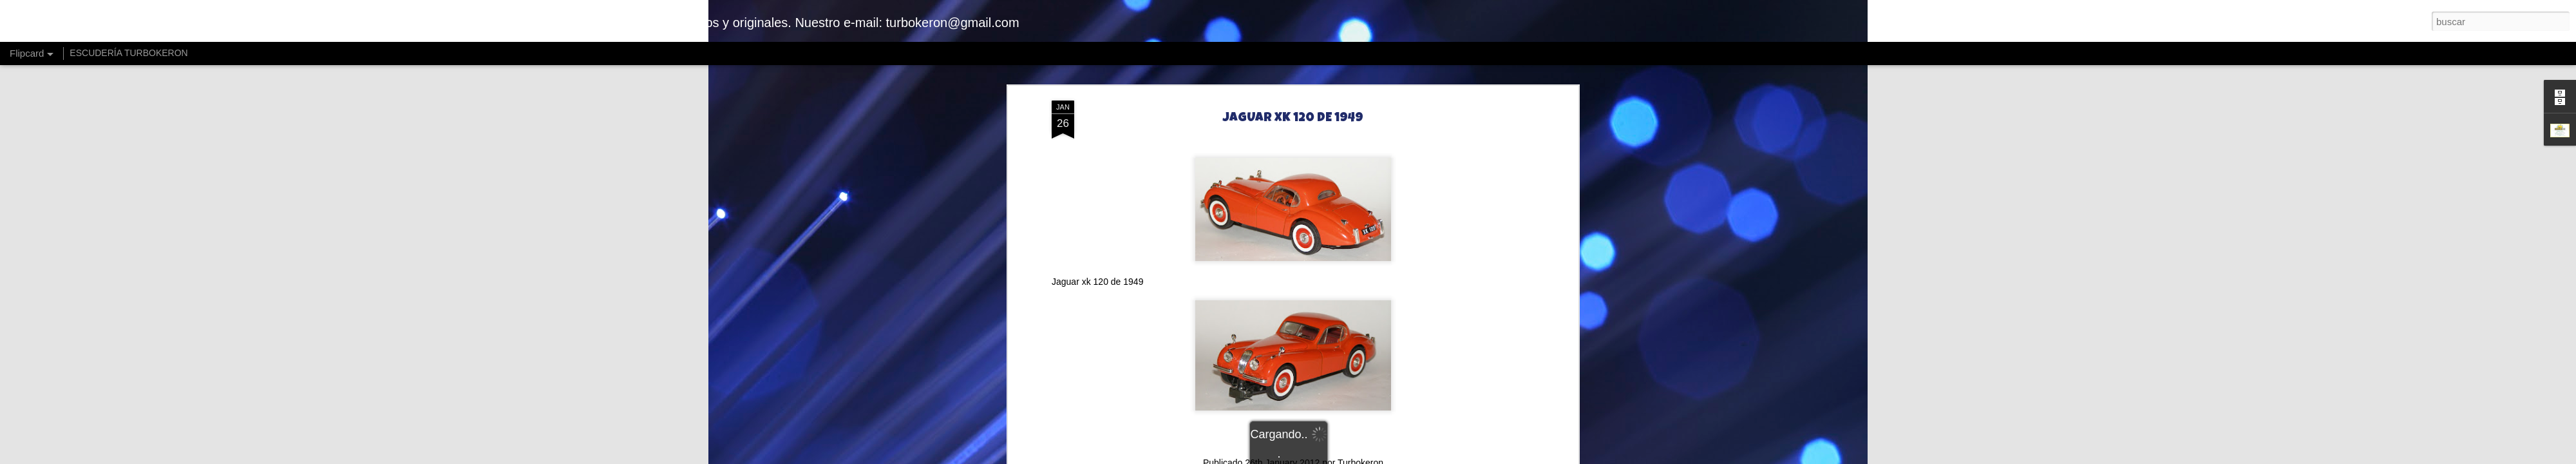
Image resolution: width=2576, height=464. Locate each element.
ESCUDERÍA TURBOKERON (128, 53)
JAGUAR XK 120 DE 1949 (1293, 118)
